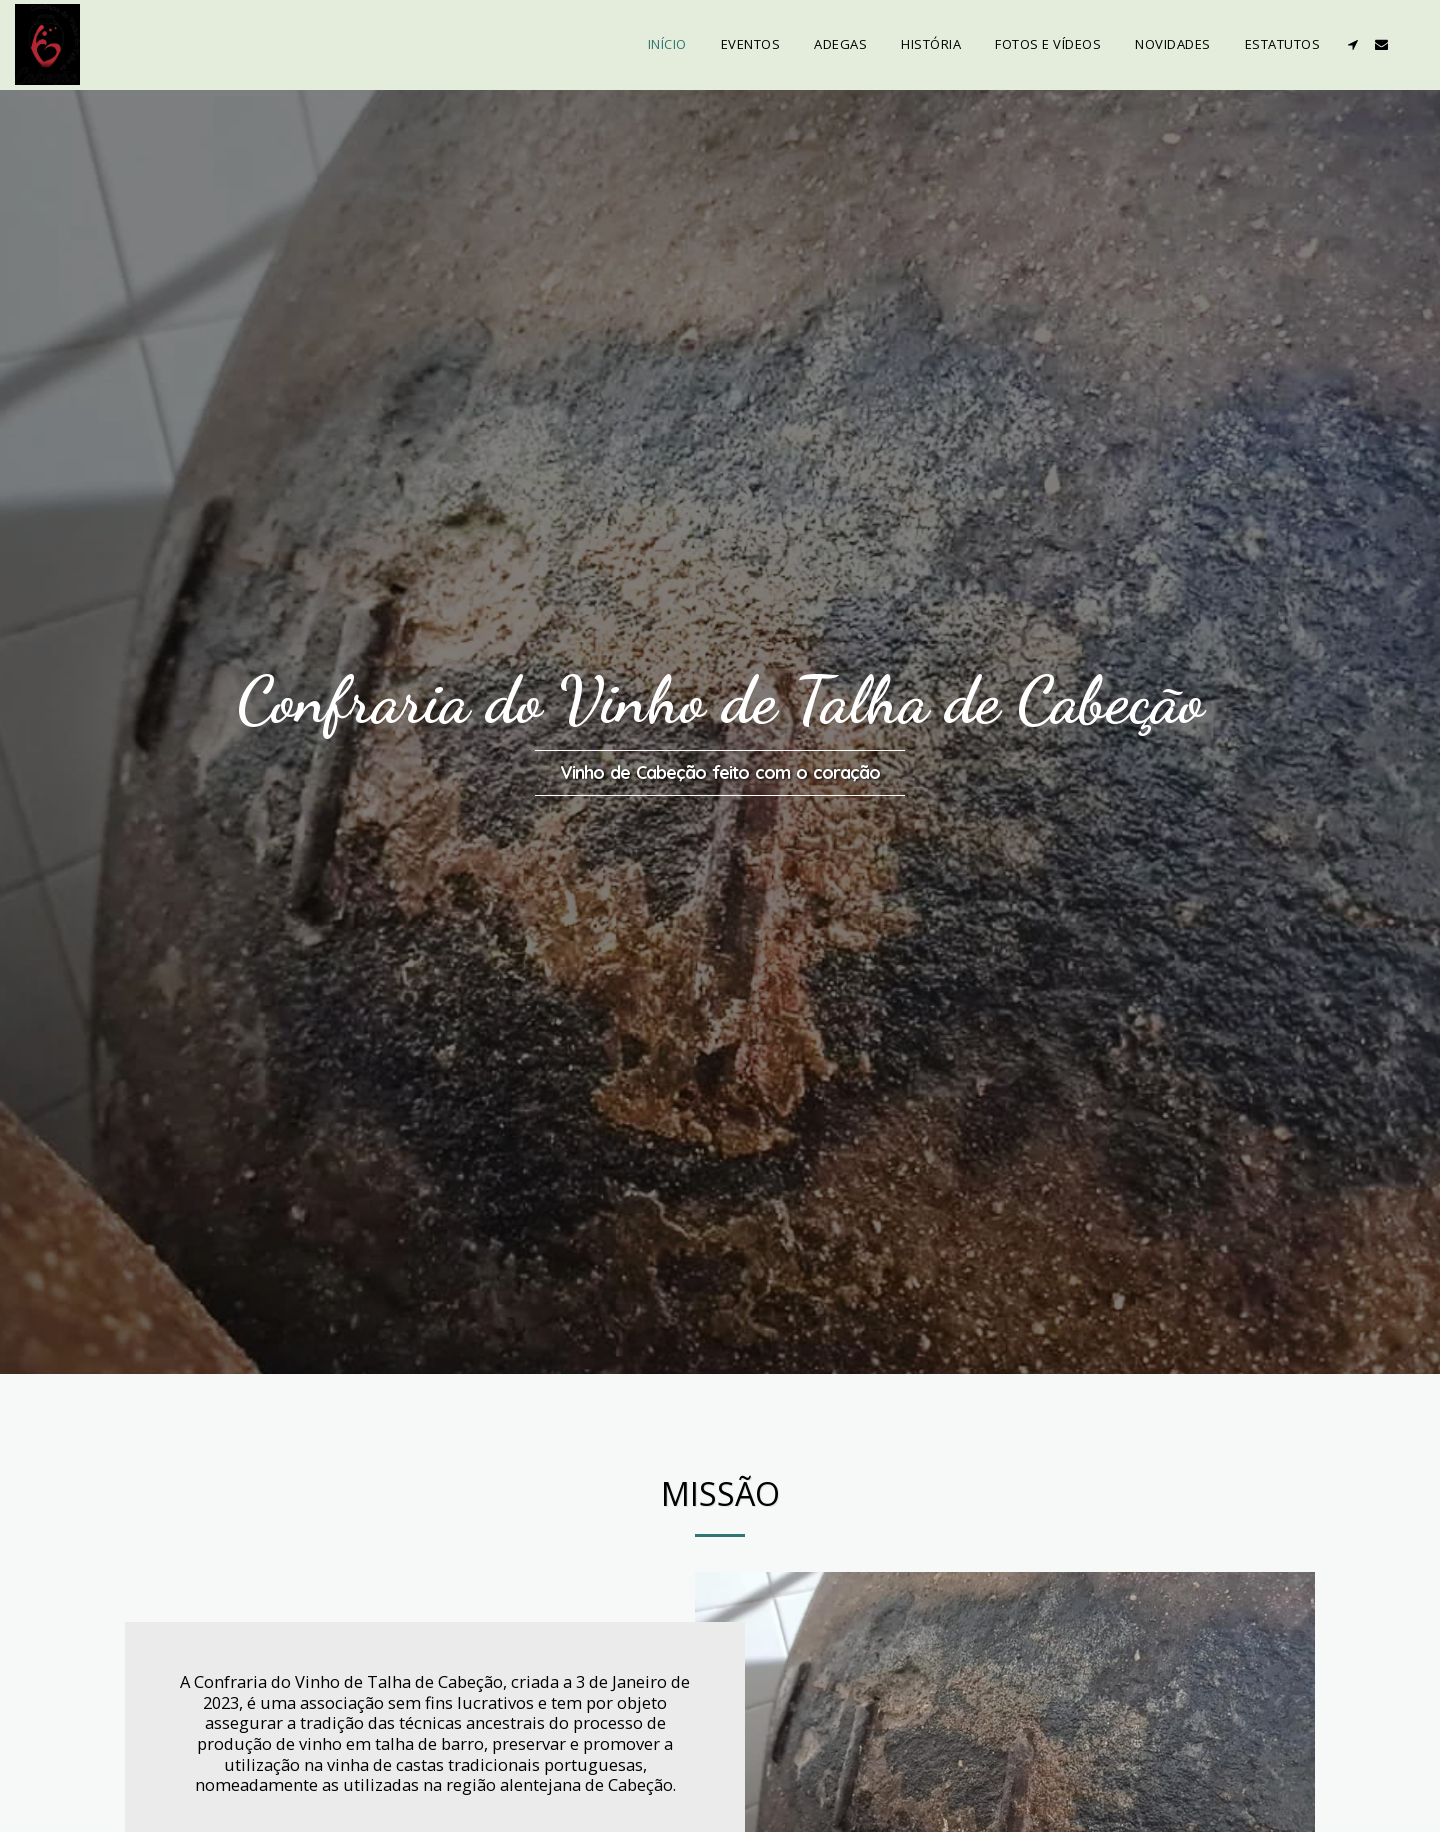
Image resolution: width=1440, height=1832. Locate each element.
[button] (1352, 44)
